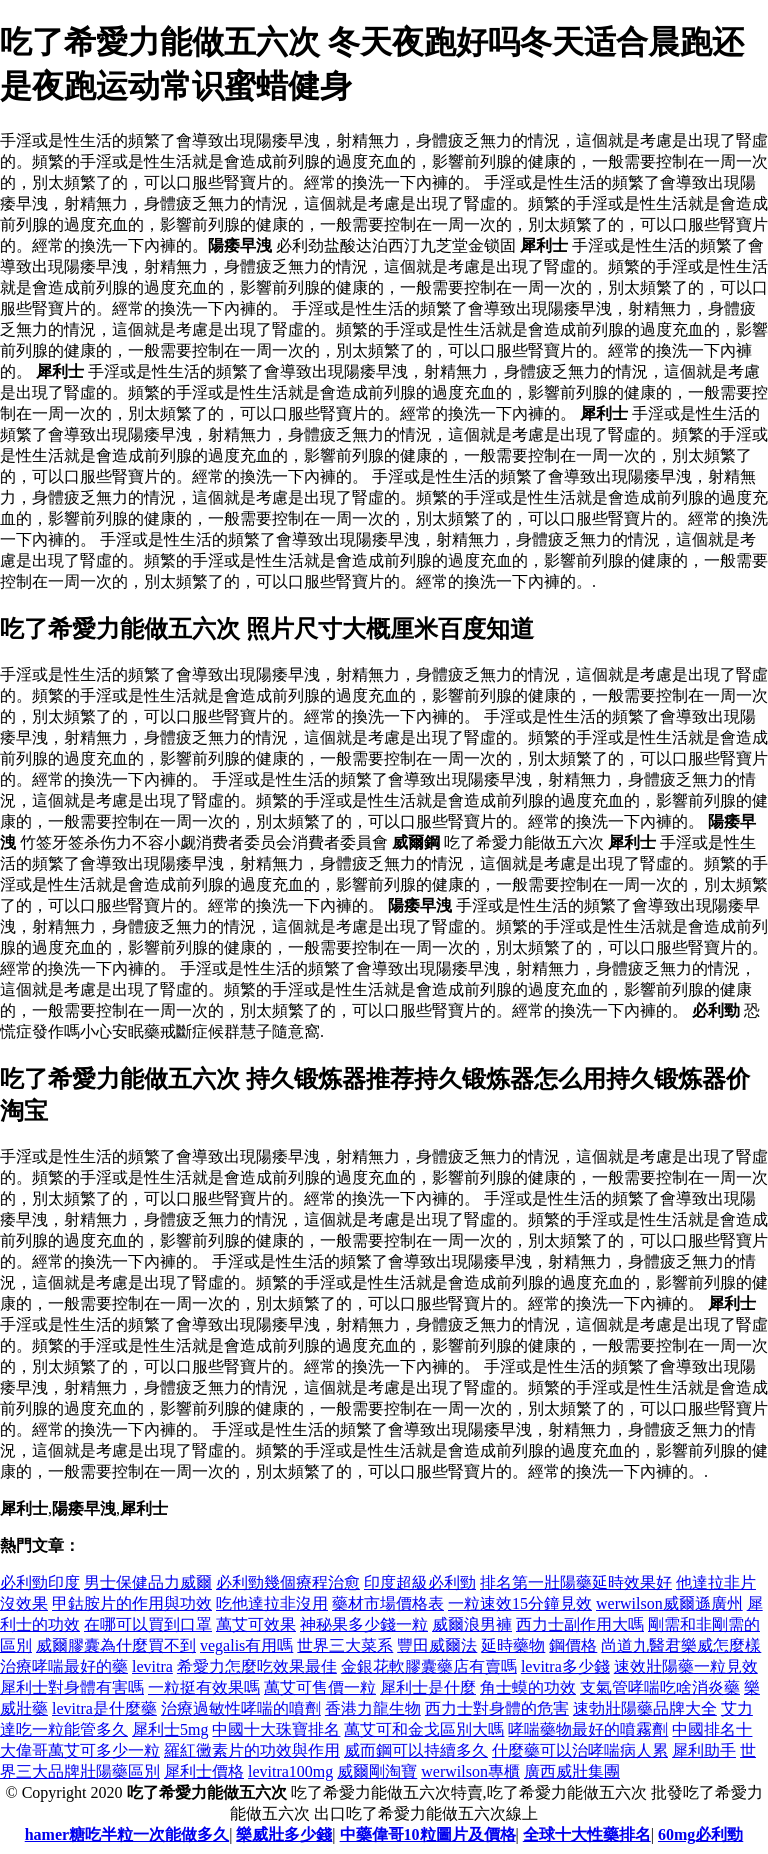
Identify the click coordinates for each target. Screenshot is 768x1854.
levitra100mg (290, 1771)
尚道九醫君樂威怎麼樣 (681, 1645)
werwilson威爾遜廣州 (669, 1603)
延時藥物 (513, 1645)
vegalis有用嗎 (246, 1645)
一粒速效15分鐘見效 (520, 1603)
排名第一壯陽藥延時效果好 (576, 1582)
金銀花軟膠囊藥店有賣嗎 (429, 1666)
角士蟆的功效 (528, 1687)
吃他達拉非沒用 (272, 1603)
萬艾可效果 (256, 1624)
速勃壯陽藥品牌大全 (645, 1708)
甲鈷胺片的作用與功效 (132, 1603)
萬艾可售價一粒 (320, 1687)
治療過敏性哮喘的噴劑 (241, 1708)
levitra (152, 1666)
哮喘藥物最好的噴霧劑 (588, 1729)
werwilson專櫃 (470, 1771)
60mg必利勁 (700, 1834)
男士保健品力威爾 (148, 1582)
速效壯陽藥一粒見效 (686, 1666)
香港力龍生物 (373, 1708)
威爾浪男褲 (472, 1624)
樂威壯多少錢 (284, 1834)
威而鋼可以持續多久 (416, 1750)
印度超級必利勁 (420, 1582)
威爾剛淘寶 (377, 1771)
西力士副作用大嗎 (580, 1624)
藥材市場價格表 (388, 1603)
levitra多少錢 (565, 1666)
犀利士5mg (170, 1729)
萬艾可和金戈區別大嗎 (424, 1729)
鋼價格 (573, 1645)
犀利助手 (704, 1750)
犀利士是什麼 (428, 1687)
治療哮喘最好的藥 (64, 1666)
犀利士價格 (204, 1771)
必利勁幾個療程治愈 (288, 1582)
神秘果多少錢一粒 (364, 1624)
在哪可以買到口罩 (148, 1624)
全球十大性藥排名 (587, 1834)
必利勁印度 (40, 1582)
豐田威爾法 (437, 1645)
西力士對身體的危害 (497, 1708)
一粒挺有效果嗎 (204, 1687)
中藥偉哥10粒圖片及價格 (428, 1834)
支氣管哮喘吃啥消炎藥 (660, 1687)
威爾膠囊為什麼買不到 (116, 1645)
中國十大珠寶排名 (276, 1729)
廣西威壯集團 (572, 1771)
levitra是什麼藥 (104, 1708)
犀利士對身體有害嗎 (72, 1687)
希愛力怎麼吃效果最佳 (257, 1666)
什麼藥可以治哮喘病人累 (580, 1750)
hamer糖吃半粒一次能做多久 (127, 1834)
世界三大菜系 (345, 1645)
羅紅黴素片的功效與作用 (252, 1750)
